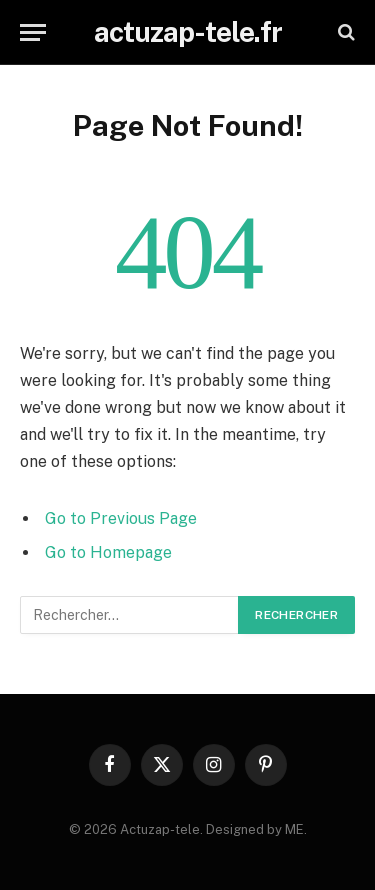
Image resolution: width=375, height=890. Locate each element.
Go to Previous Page (121, 518)
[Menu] (33, 32)
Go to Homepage (108, 552)
